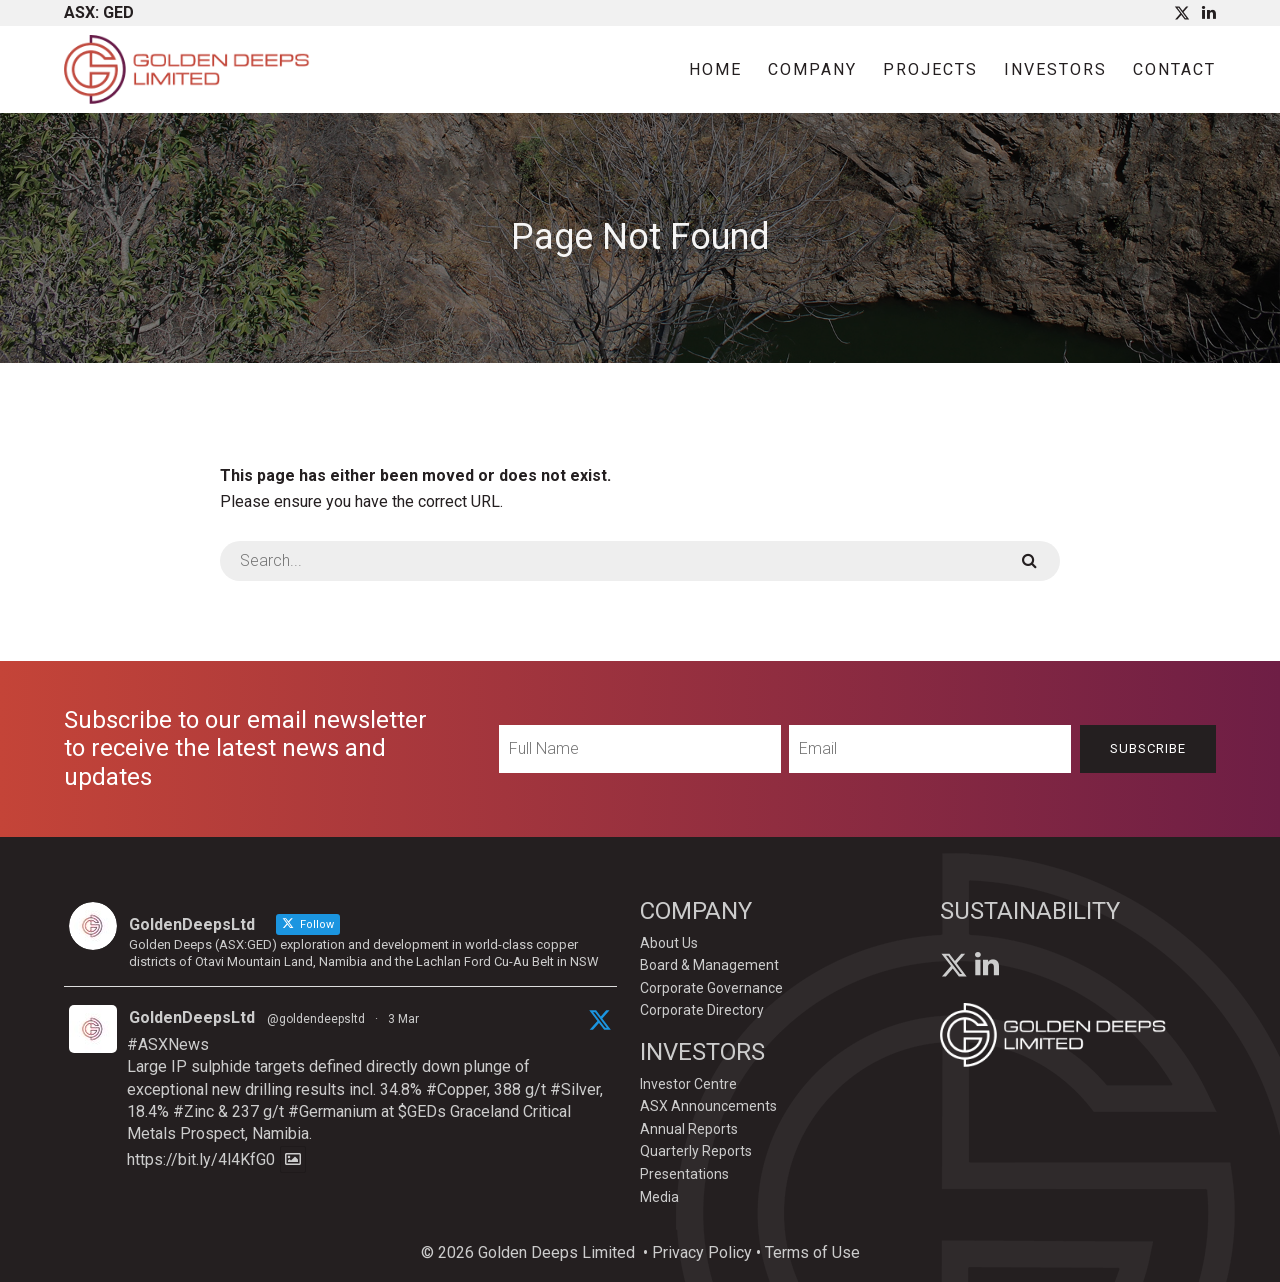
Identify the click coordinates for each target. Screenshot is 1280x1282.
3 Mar (403, 1019)
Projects (930, 69)
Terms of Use (812, 1252)
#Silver (575, 1089)
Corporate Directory (702, 1010)
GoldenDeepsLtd (192, 1017)
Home (715, 69)
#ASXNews (168, 1044)
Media (659, 1197)
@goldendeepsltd (316, 1019)
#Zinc (193, 1111)
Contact (1174, 69)
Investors (1055, 69)
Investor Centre (688, 1084)
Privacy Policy (702, 1252)
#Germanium (332, 1111)
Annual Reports (689, 1129)
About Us (669, 943)
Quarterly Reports (696, 1151)
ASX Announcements (708, 1106)
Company (812, 69)
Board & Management (709, 965)
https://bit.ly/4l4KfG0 (201, 1159)
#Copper (456, 1089)
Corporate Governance (711, 988)
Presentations (684, 1174)
